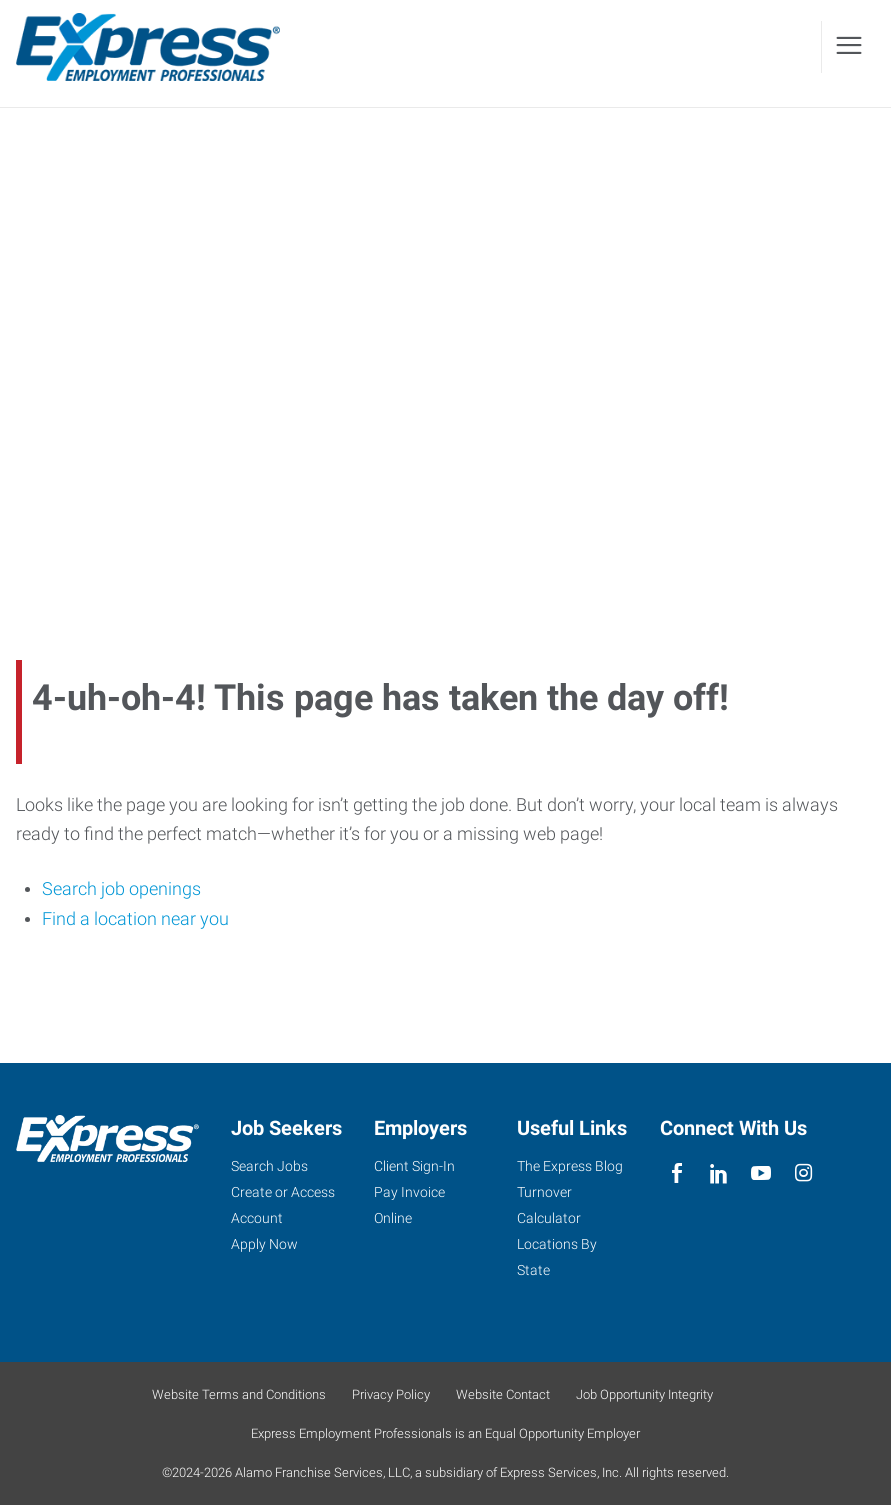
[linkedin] (719, 1173)
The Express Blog (570, 1166)
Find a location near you (135, 918)
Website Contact (503, 1394)
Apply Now (264, 1244)
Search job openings (121, 888)
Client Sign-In (414, 1166)
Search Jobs (269, 1166)
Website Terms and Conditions (239, 1394)
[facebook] (676, 1173)
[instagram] (803, 1173)
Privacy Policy (391, 1394)
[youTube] (761, 1173)
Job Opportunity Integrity (644, 1394)
